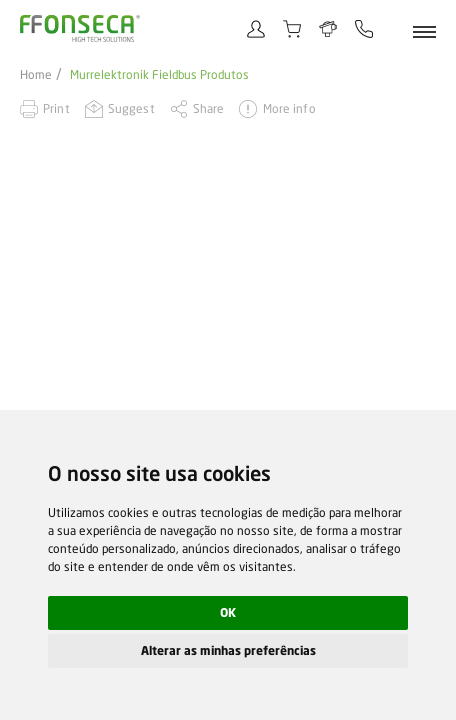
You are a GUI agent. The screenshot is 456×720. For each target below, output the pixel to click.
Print (56, 108)
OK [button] (228, 612)
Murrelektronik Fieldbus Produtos (159, 75)
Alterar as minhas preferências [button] (228, 650)
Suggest (131, 108)
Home (36, 75)
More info (289, 108)
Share (209, 108)
